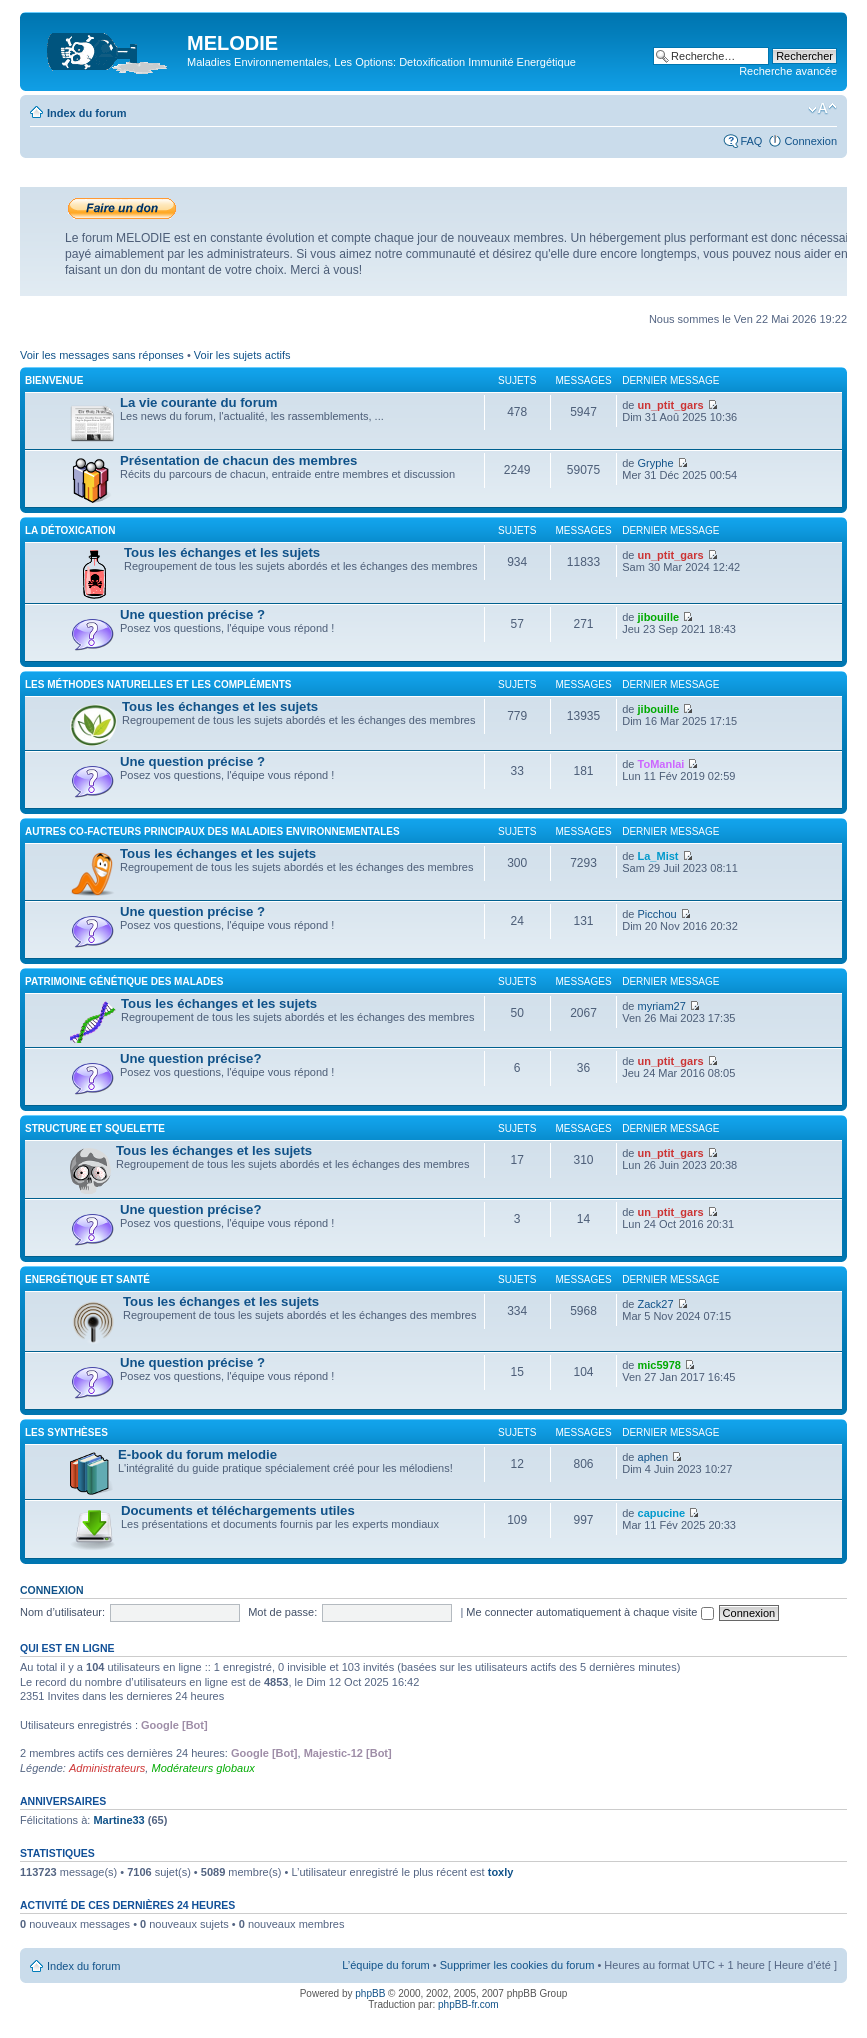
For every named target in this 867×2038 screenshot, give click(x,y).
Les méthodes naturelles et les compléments (158, 684)
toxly (501, 1872)
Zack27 (656, 1304)
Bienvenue (54, 380)
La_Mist (658, 856)
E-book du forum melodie (197, 1454)
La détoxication (70, 530)
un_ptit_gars (671, 405)
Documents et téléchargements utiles (238, 1510)
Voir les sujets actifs (242, 355)
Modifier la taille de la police (822, 109)
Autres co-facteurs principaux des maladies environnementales (212, 831)
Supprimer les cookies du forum (517, 1965)
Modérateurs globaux (202, 1768)
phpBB (370, 1993)
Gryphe (656, 463)
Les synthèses (66, 1432)
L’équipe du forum (385, 1965)
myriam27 (662, 1006)
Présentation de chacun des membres (238, 460)
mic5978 (659, 1365)
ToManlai (661, 764)
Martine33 (118, 1820)
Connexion (810, 141)
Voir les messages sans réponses (102, 355)
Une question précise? (190, 1058)
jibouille (659, 617)
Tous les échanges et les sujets (222, 552)
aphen (653, 1457)
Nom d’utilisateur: (62, 1612)
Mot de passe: (282, 1612)
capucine (662, 1513)
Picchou (657, 914)
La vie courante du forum (199, 402)
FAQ (751, 141)
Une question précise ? (192, 614)
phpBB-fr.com (468, 2004)
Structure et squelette (95, 1128)
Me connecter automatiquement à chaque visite (589, 1612)
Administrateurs (107, 1768)
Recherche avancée (788, 71)
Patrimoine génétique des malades (124, 981)
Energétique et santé (87, 1279)
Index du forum (86, 113)
